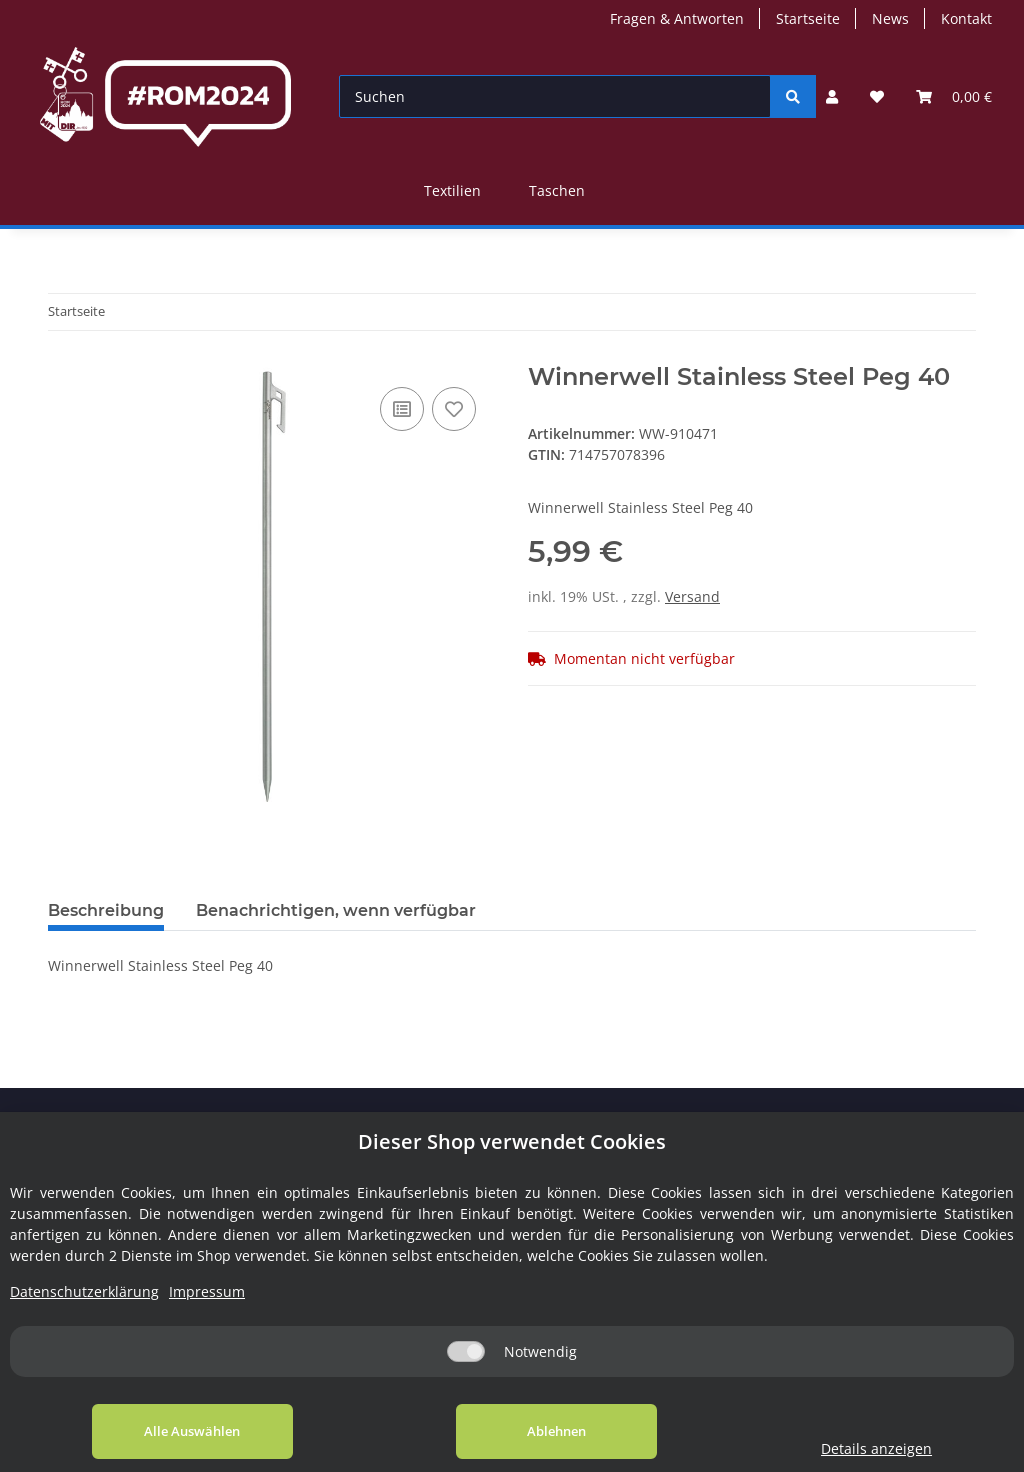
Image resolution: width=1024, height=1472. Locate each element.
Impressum (207, 1291)
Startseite (808, 18)
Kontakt (966, 18)
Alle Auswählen (192, 1431)
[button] (832, 96)
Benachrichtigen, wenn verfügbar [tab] (336, 910)
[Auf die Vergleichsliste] (402, 409)
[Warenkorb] (954, 96)
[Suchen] (555, 96)
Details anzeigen (876, 1448)
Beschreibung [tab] (106, 910)
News (890, 18)
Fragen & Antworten (677, 18)
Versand (692, 596)
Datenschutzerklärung (84, 1291)
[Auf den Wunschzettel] (454, 409)
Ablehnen (556, 1431)
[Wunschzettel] (877, 96)
